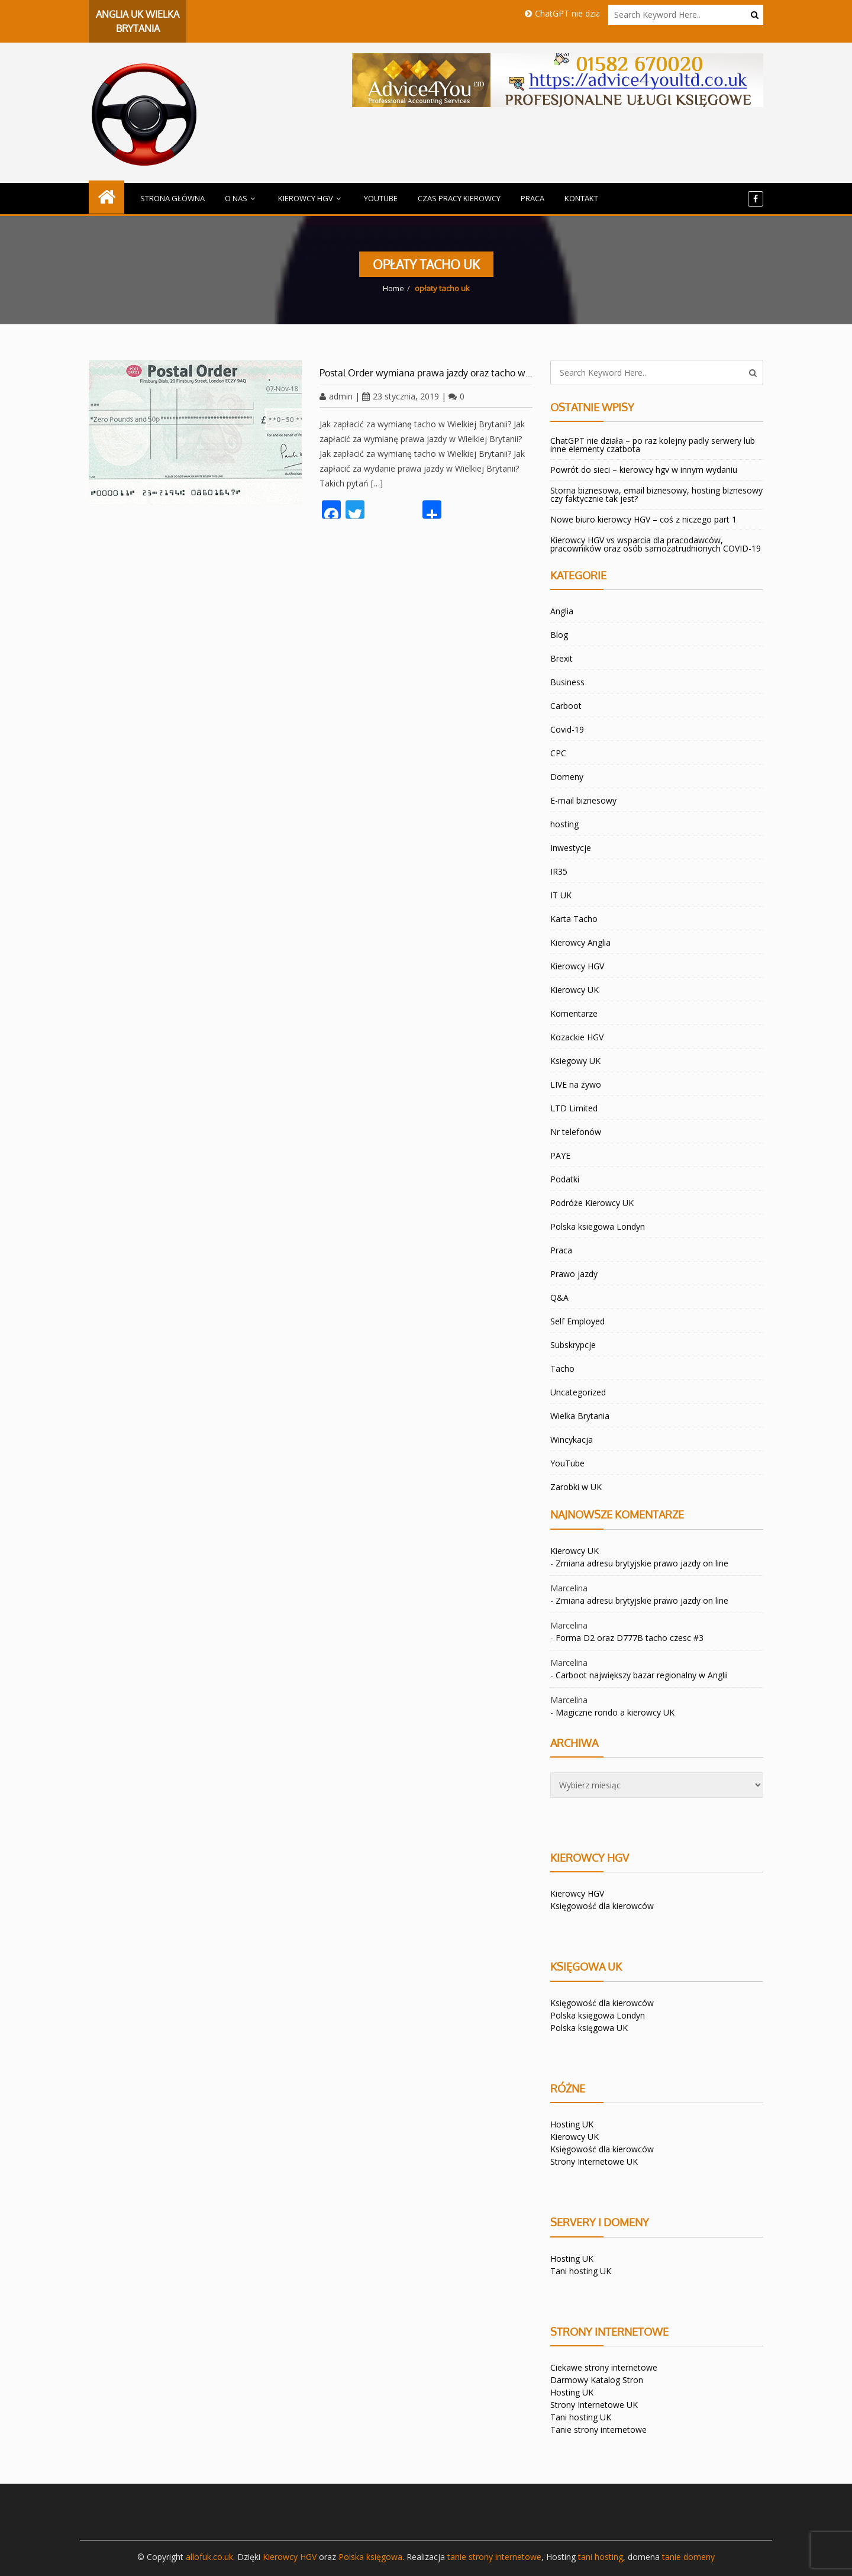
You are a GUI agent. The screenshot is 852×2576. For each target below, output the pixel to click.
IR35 (558, 871)
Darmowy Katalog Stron (596, 2379)
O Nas (241, 198)
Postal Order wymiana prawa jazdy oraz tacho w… (426, 373)
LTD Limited (574, 1108)
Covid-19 (567, 729)
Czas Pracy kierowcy (459, 198)
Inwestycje (570, 847)
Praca (532, 198)
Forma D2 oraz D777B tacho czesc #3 (629, 1637)
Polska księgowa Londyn (597, 2015)
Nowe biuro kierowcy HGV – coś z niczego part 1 (643, 519)
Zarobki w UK (576, 1486)
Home (393, 288)
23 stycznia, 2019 (400, 396)
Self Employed (577, 1321)
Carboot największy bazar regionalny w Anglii (642, 1675)
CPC (558, 753)
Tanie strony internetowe (598, 2429)
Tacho (562, 1368)
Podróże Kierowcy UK (592, 1202)
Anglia (561, 611)
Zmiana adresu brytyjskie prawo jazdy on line (642, 1563)
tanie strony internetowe (494, 2556)
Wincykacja (571, 1439)
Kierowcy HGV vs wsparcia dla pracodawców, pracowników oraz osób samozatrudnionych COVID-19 (655, 544)
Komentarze (574, 1013)
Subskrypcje (573, 1344)
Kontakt (581, 198)
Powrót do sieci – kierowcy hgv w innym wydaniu (643, 469)
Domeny (566, 776)
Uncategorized (578, 1392)
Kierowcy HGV (311, 198)
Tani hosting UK (580, 2271)
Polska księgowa (370, 2556)
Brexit (561, 658)
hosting (564, 824)
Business (567, 682)
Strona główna (172, 198)
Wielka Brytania (579, 1415)
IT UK (561, 895)
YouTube (381, 198)
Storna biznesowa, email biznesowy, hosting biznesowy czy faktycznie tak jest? (656, 494)
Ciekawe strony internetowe (603, 2367)
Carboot (566, 705)
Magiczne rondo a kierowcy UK (615, 1712)
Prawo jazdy (574, 1273)
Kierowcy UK (574, 989)
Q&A (559, 1297)
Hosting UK (571, 2124)
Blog (559, 634)
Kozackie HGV (577, 1037)
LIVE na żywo (575, 1084)
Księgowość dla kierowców (602, 1905)
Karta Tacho (574, 918)
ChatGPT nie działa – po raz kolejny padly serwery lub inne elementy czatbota (652, 444)
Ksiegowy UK (575, 1060)
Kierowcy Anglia (580, 942)
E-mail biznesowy (583, 800)
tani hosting (600, 2556)
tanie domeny (688, 2556)
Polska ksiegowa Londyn (597, 1226)
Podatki (564, 1179)
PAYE (560, 1155)
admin (336, 396)
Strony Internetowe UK (594, 2161)
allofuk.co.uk (209, 2556)
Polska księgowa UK (589, 2027)
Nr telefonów (575, 1131)
